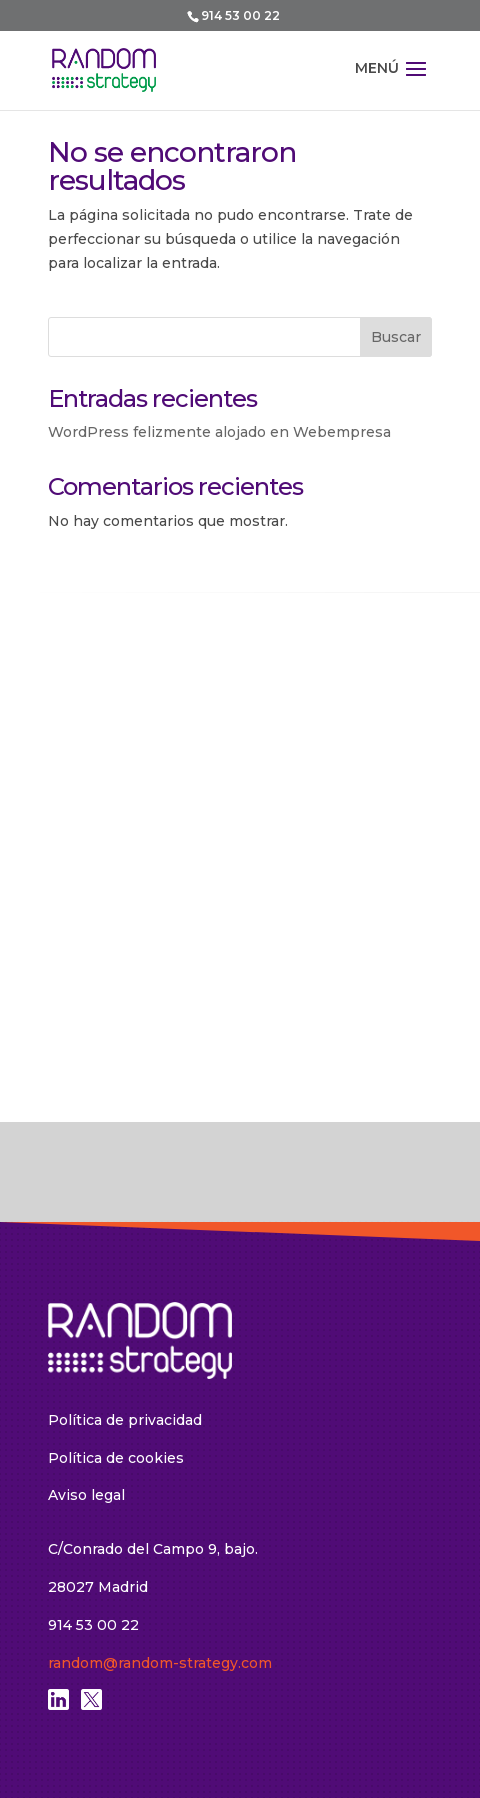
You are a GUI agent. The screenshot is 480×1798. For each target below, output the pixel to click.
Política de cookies (116, 1458)
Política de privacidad (125, 1420)
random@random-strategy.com (160, 1663)
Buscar (396, 337)
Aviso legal (86, 1495)
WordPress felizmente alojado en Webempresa (219, 432)
